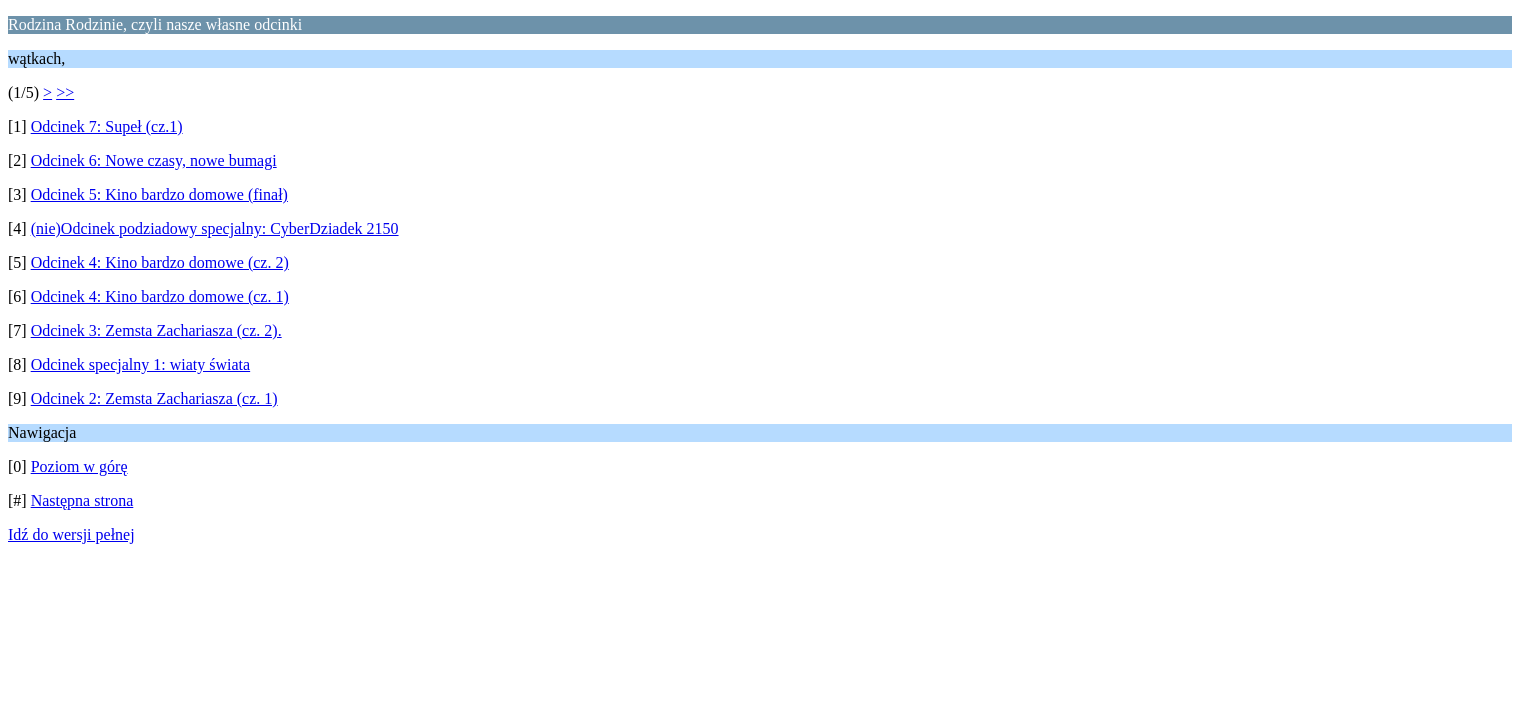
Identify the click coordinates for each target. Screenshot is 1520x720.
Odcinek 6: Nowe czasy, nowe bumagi (154, 160)
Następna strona (82, 500)
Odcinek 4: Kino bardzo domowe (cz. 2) (160, 262)
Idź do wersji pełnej (71, 534)
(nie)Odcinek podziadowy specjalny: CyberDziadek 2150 (215, 228)
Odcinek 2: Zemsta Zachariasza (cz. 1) (154, 398)
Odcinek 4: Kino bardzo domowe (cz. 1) (160, 296)
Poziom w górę (79, 466)
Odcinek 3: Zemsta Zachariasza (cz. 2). (156, 330)
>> (65, 92)
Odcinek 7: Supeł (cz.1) (107, 126)
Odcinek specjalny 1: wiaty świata (141, 364)
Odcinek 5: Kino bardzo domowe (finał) (159, 194)
